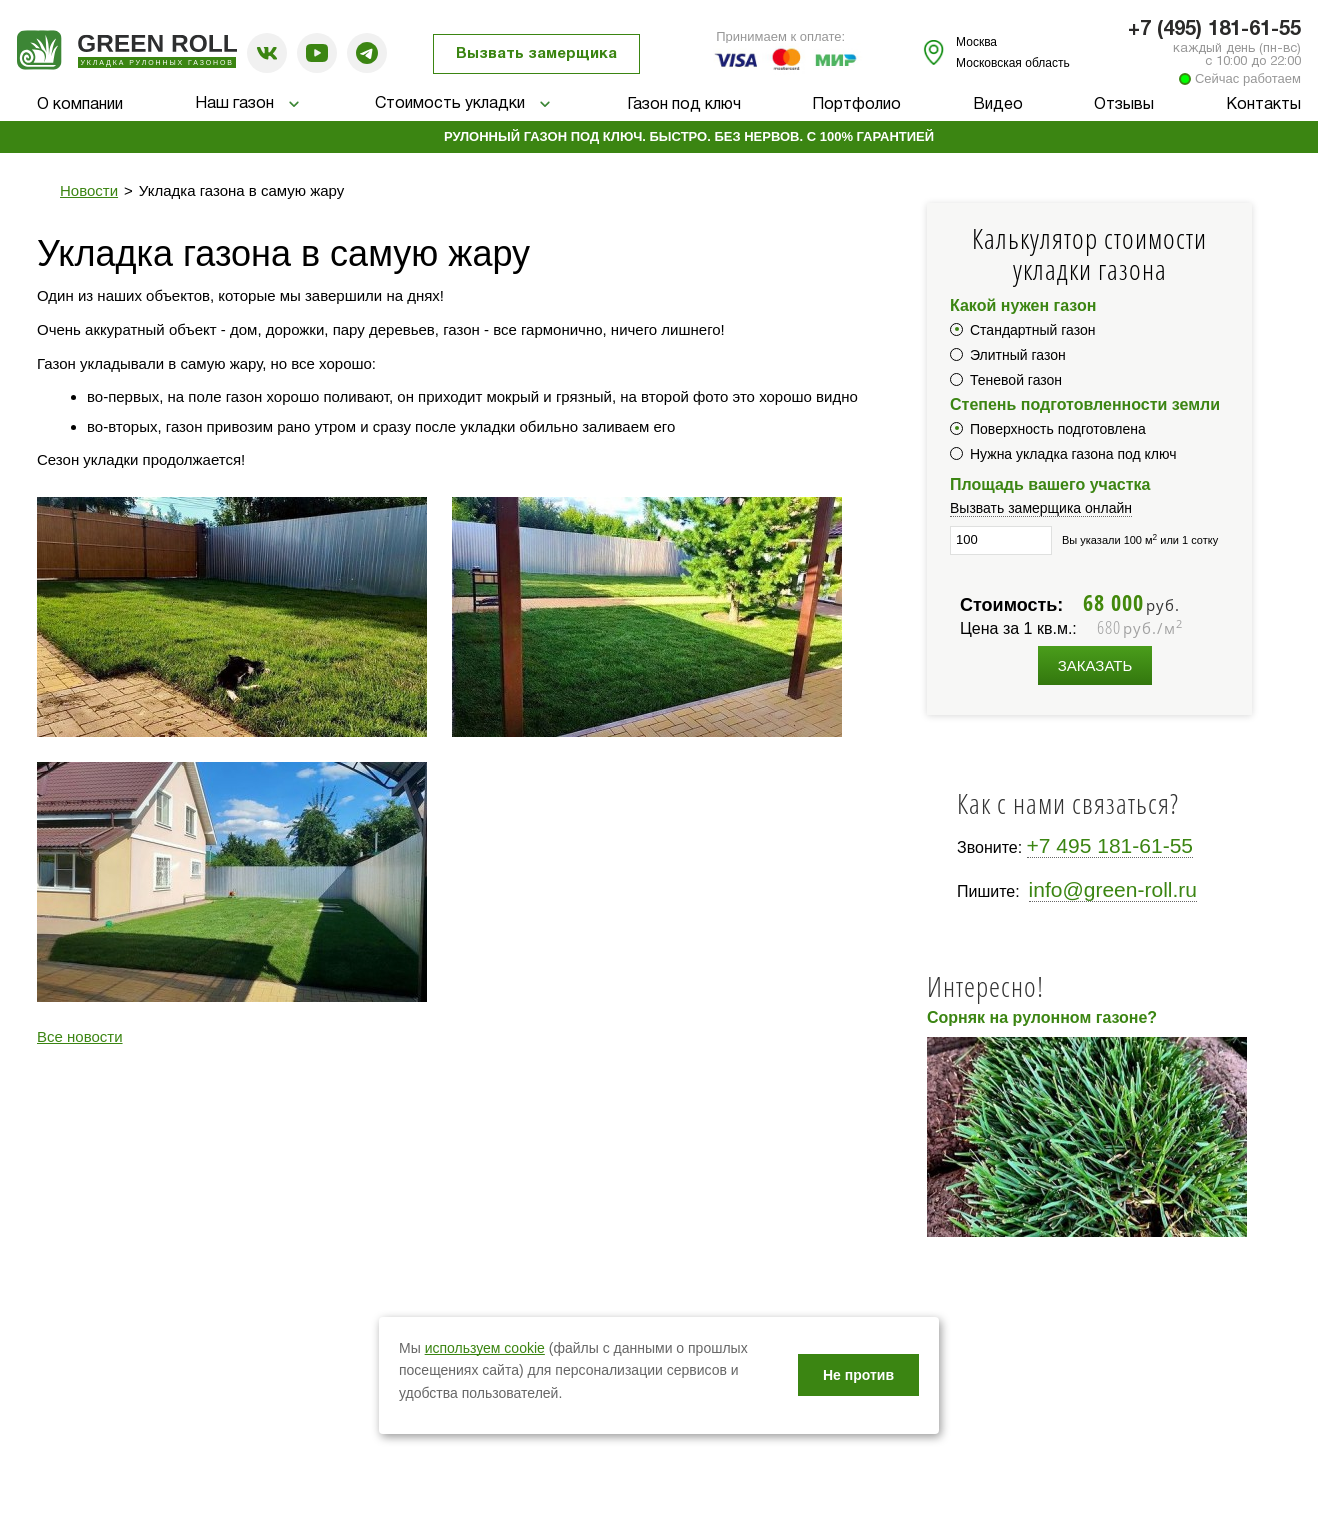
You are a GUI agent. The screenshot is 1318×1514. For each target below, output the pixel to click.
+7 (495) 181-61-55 (1214, 30)
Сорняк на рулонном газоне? (1042, 1017)
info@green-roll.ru (1113, 889)
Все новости (80, 1036)
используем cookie (485, 1348)
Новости (89, 190)
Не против (858, 1375)
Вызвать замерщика (536, 54)
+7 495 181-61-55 (1110, 845)
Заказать (1095, 665)
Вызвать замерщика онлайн (1041, 508)
